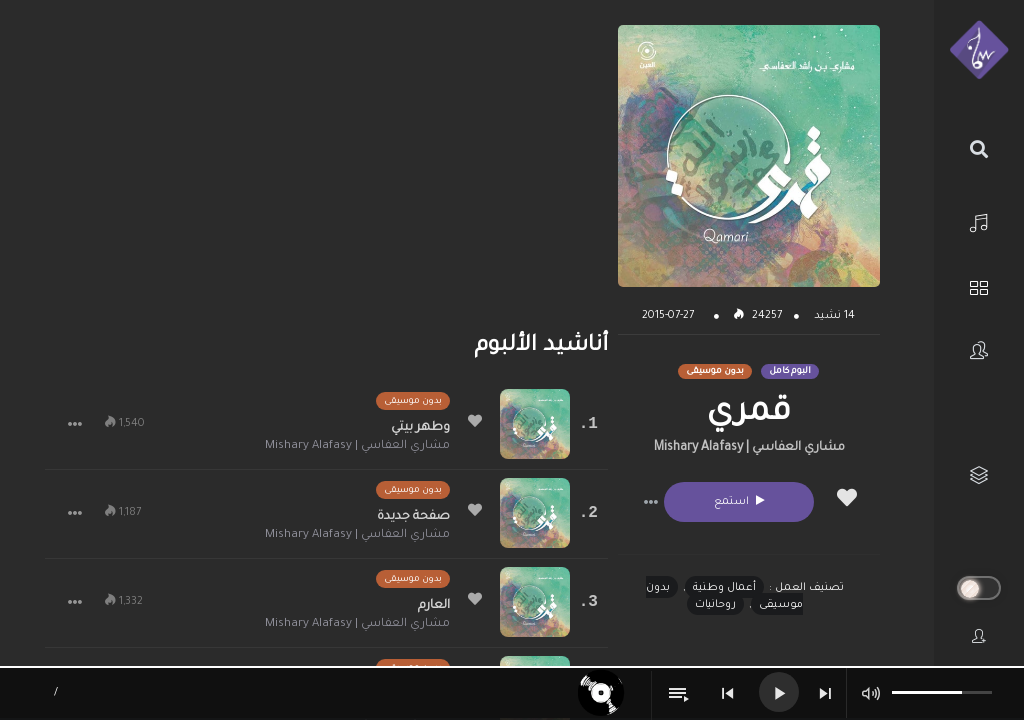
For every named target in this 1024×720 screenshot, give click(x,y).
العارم (434, 606)
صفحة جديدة (413, 517)
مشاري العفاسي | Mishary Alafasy (749, 448)
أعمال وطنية (724, 588)
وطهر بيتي (420, 428)
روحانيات (715, 605)
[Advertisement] (326, 165)
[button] (651, 502)
